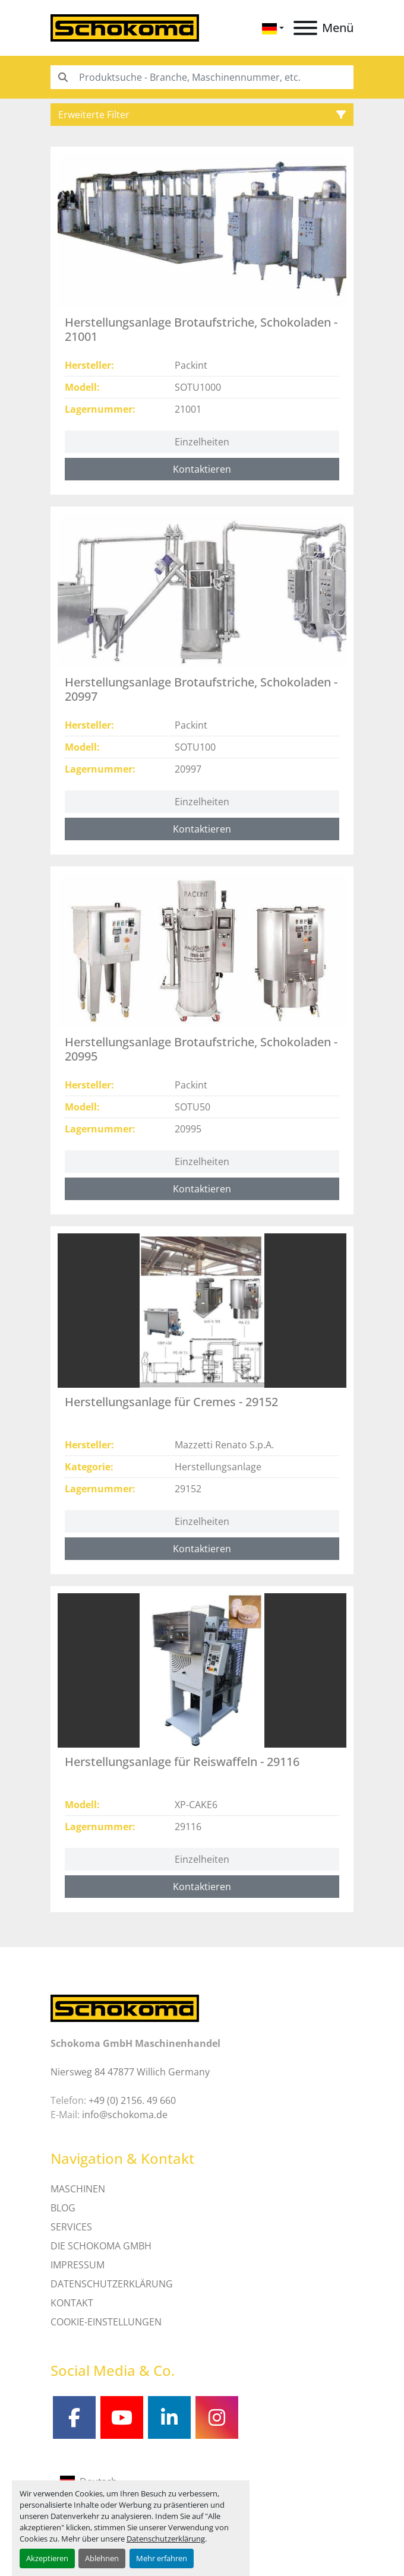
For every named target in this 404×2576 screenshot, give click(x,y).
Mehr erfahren (161, 2558)
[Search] (202, 77)
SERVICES (71, 2226)
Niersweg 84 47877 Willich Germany (130, 2071)
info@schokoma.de (125, 2114)
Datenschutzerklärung (166, 2538)
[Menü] (305, 28)
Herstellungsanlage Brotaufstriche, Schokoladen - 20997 (201, 689)
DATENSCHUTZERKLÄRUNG (111, 2283)
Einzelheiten (202, 441)
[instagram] (216, 2417)
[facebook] (74, 2417)
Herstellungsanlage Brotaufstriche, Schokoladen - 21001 (201, 329)
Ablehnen (102, 2558)
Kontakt (71, 2302)
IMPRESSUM (77, 2264)
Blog (62, 2207)
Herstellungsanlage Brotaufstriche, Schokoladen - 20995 (201, 1049)
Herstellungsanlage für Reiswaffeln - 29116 (182, 1762)
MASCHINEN (77, 2188)
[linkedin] (169, 2417)
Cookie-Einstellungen (106, 2321)
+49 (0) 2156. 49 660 (132, 2100)
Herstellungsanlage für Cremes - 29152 (171, 1402)
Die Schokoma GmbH (101, 2245)
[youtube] (121, 2417)
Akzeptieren (47, 2558)
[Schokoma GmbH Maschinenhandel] (124, 2007)
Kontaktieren (202, 469)
